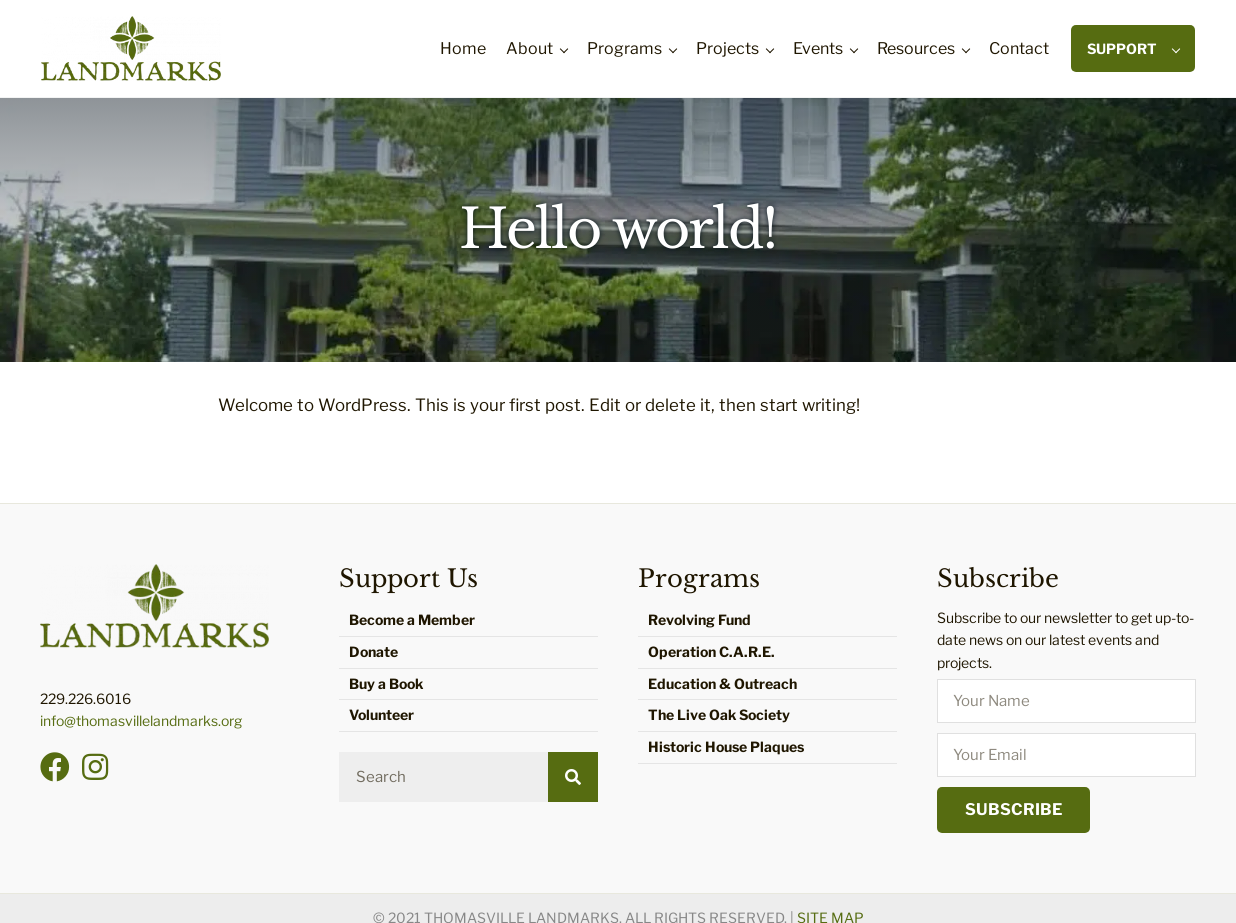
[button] (55, 767)
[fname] (1066, 701)
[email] (1066, 755)
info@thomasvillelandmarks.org (141, 720)
